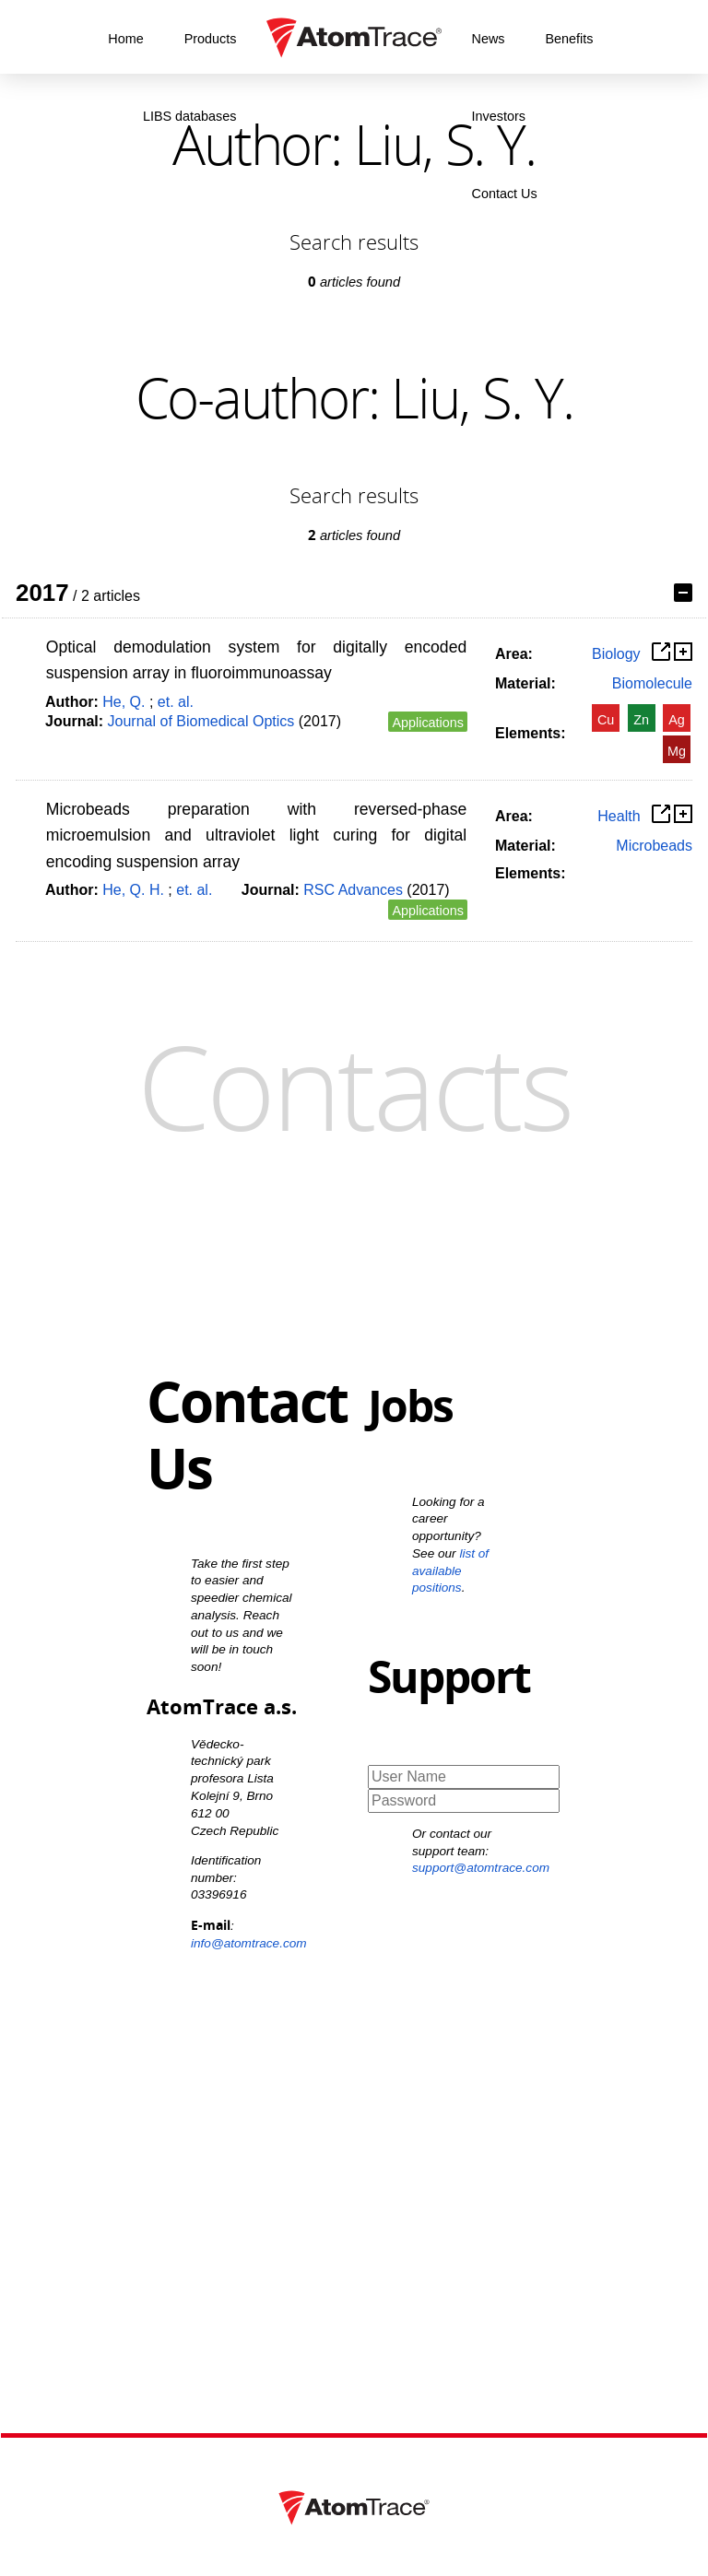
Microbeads (654, 845)
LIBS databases (190, 116)
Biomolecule (652, 683)
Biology (616, 654)
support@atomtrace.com (480, 1868)
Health (618, 816)
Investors (498, 116)
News (488, 38)
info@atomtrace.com (249, 1943)
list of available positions (450, 1571)
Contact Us (504, 193)
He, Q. (123, 702)
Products (210, 38)
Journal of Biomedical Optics (201, 721)
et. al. (176, 702)
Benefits (569, 38)
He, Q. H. (133, 890)
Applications (428, 722)
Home (125, 38)
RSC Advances (353, 890)
